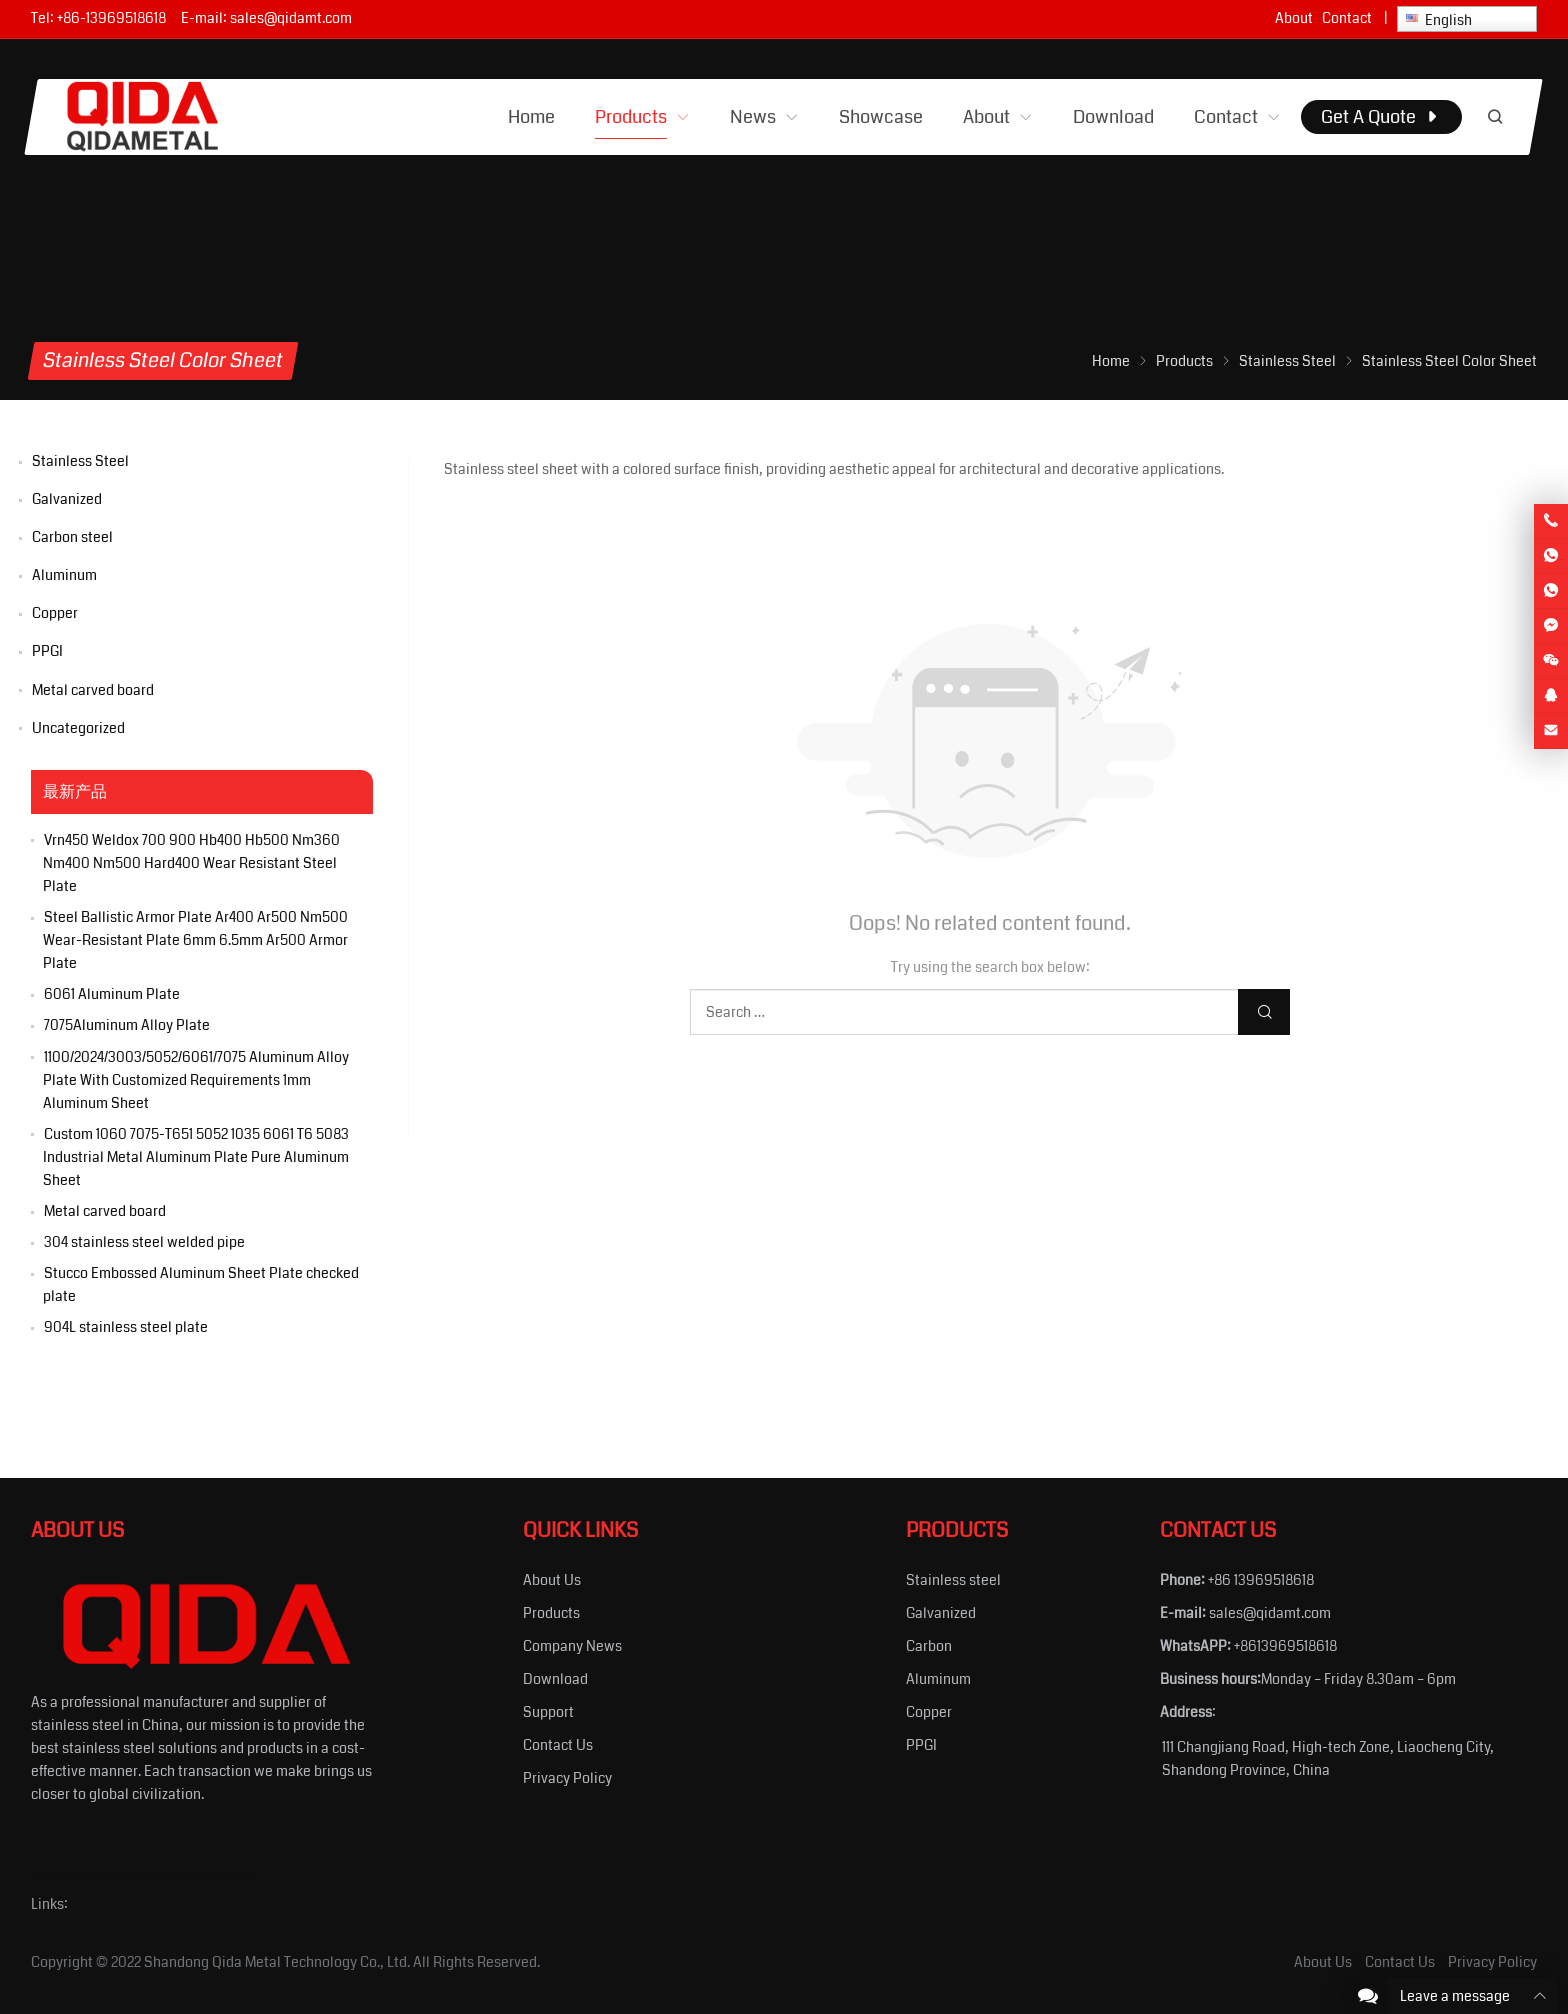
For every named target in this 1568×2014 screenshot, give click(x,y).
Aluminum (64, 575)
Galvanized (67, 499)
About (1294, 18)
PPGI (47, 651)
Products (551, 1613)
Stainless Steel (80, 461)
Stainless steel (953, 1580)
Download (555, 1679)
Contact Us (558, 1745)
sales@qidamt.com (291, 18)
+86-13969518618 (111, 18)
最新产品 (75, 792)
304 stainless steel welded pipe (144, 1242)
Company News (572, 1646)
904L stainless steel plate (126, 1327)
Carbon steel (72, 537)
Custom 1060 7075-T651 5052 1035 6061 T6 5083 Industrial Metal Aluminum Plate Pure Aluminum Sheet (196, 1157)
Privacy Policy (567, 1778)
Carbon (929, 1646)
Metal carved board (93, 690)
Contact (1347, 18)
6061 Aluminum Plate (112, 994)
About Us (552, 1580)
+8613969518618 (1285, 1646)
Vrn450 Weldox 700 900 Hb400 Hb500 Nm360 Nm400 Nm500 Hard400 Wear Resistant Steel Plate (191, 863)
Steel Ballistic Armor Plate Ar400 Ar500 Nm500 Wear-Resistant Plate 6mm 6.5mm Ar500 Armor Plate (195, 940)
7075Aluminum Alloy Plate (127, 1025)
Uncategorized (78, 728)
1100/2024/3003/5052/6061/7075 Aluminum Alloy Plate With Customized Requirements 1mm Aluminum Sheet (196, 1080)
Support (548, 1712)
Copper (55, 613)
